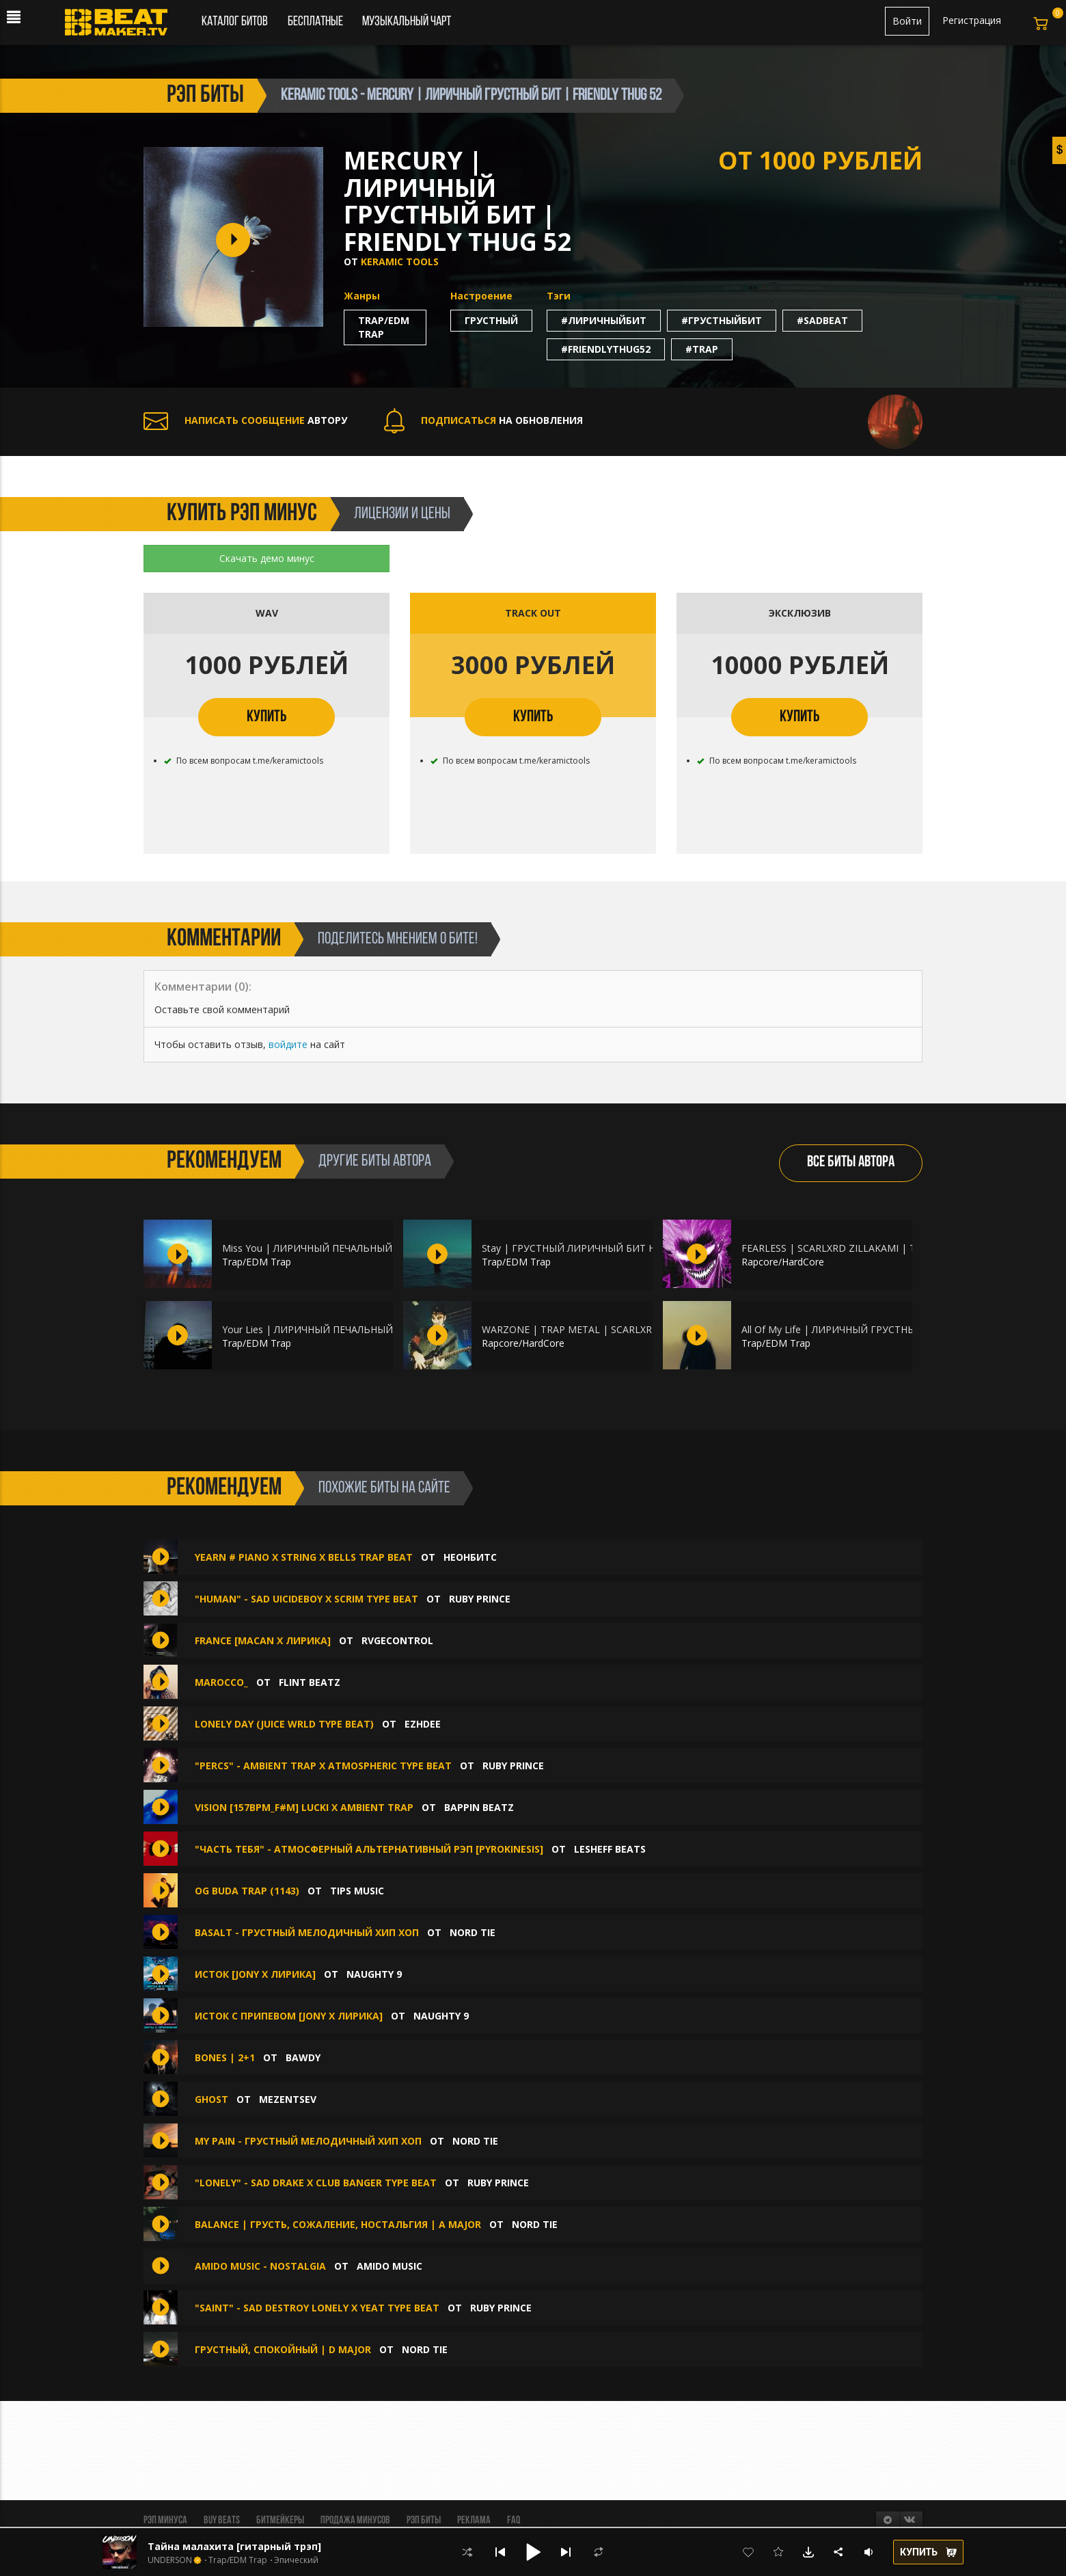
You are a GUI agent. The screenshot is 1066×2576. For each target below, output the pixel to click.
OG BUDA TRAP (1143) (247, 1890)
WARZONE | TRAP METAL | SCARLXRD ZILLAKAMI (597, 1329)
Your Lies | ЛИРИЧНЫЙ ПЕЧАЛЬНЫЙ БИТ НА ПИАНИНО (352, 1329)
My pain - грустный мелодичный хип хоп (308, 2140)
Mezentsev (287, 2099)
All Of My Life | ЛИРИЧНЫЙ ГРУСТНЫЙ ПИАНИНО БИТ (869, 1329)
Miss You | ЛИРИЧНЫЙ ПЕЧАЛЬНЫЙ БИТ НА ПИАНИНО (352, 1248)
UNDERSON (170, 2560)
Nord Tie (472, 1932)
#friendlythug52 (606, 349)
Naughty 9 (374, 1974)
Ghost (211, 2099)
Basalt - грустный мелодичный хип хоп (307, 1932)
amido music (389, 2265)
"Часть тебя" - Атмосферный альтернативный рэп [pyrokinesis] (369, 1848)
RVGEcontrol (397, 1640)
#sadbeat (822, 320)
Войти (907, 20)
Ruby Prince (479, 1598)
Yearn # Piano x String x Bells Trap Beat (304, 1557)
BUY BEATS (222, 2520)
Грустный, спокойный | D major (283, 2349)
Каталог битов (235, 22)
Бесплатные (316, 22)
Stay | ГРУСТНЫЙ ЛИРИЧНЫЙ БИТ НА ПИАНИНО (597, 1248)
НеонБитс (470, 1557)
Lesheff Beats (610, 1848)
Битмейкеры (280, 2520)
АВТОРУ (245, 420)
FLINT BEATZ (309, 1682)
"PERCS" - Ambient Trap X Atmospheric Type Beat (323, 1765)
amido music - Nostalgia (260, 2265)
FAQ (513, 2520)
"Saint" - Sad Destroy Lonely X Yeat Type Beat (317, 2307)
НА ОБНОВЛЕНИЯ (483, 420)
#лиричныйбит (603, 320)
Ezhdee (423, 1723)
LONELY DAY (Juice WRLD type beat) (284, 1723)
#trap (701, 349)
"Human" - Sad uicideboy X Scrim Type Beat (306, 1598)
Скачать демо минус (266, 558)
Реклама (474, 2520)
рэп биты (205, 95)
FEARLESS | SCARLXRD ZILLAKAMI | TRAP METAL (855, 1248)
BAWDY (303, 2057)
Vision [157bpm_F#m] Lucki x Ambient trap (304, 1807)
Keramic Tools (400, 261)
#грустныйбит (721, 320)
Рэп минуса (165, 2520)
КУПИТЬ (266, 717)
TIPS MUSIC (357, 1890)
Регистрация (971, 20)
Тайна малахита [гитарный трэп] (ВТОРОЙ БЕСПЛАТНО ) (293, 2546)
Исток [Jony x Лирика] (255, 1974)
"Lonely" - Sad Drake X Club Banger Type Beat (317, 2182)
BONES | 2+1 (225, 2057)
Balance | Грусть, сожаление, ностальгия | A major (338, 2224)
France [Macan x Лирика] (263, 1640)
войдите (288, 1044)
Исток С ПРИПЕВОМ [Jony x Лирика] (289, 2015)
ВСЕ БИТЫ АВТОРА (850, 1162)
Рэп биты (424, 2520)
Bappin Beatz (479, 1807)
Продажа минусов (355, 2520)
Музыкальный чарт (406, 22)
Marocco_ (221, 1682)
